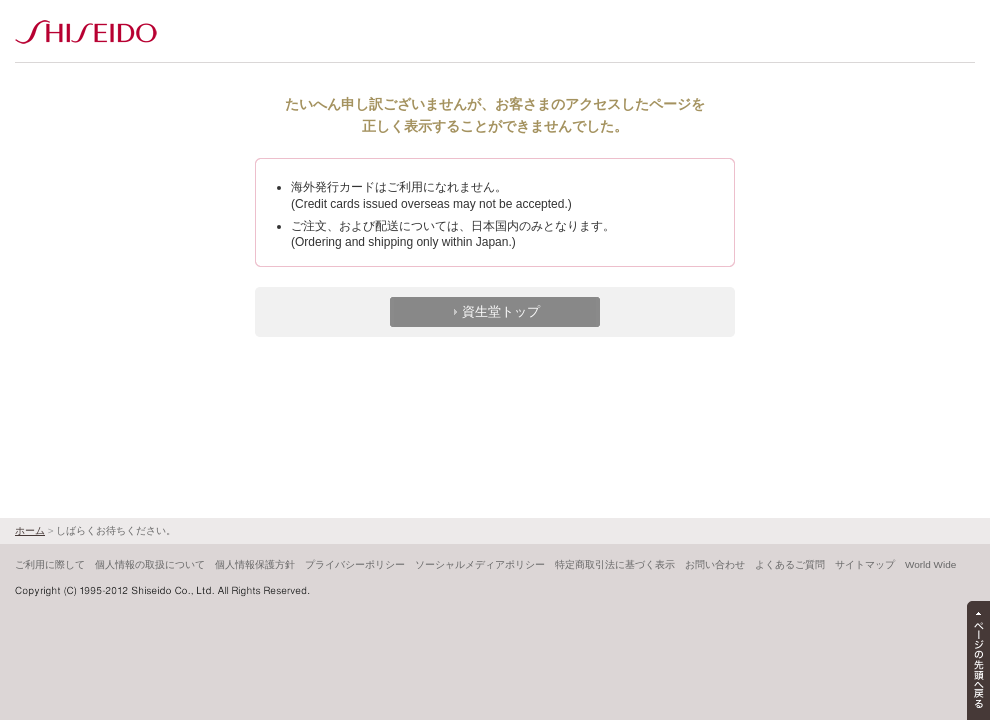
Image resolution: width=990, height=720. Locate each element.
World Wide (930, 564)
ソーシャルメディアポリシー (480, 564)
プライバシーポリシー (355, 564)
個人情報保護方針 (255, 564)
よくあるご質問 (790, 564)
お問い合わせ (715, 564)
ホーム (30, 530)
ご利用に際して (50, 564)
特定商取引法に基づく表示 (615, 564)
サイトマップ (865, 564)
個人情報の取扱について (150, 564)
